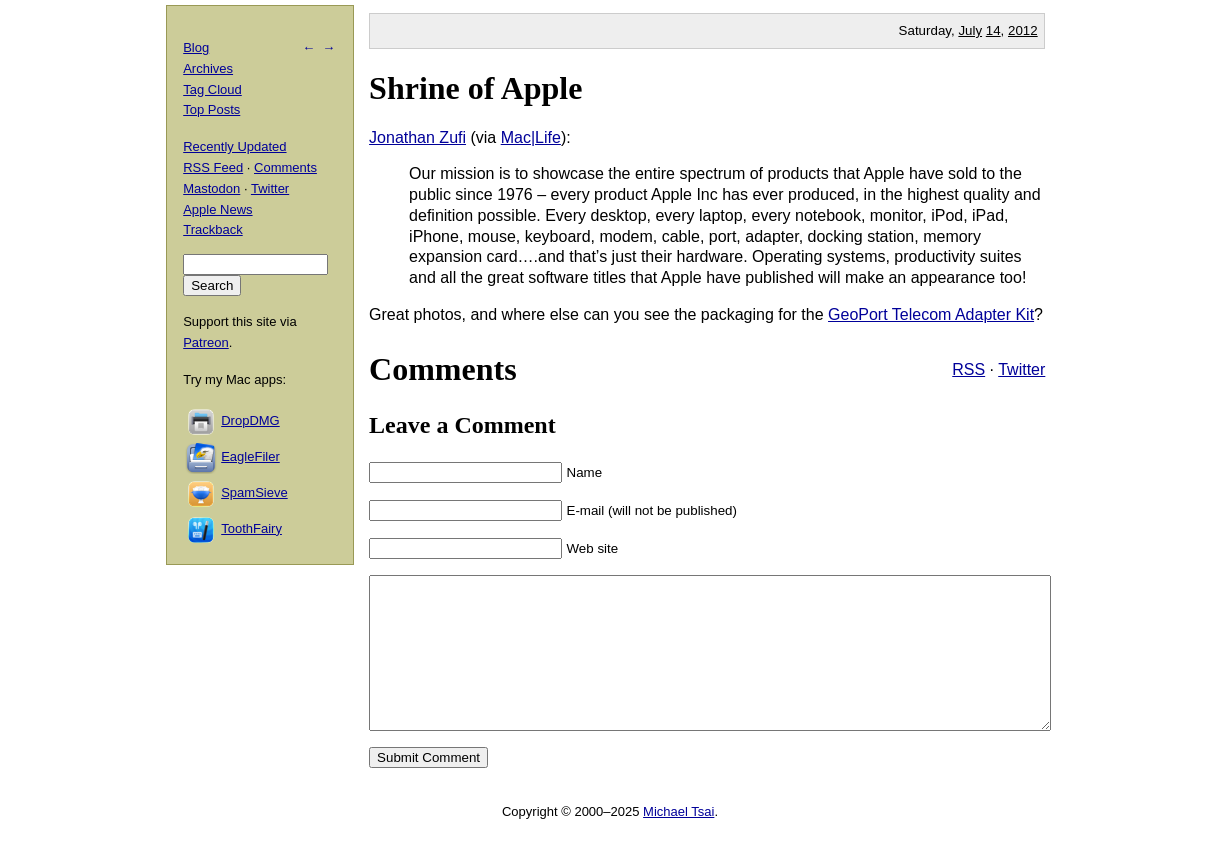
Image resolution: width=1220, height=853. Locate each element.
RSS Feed (213, 167)
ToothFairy (251, 528)
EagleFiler (250, 456)
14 (993, 30)
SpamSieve (254, 492)
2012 (1023, 30)
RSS (968, 369)
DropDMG (250, 420)
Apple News (217, 209)
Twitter (1021, 369)
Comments (285, 167)
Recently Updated (234, 146)
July (970, 30)
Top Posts (211, 109)
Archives (208, 68)
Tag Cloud (212, 89)
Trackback (212, 229)
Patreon (206, 342)
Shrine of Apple (475, 88)
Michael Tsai (678, 841)
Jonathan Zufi (417, 137)
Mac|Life (531, 137)
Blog (196, 47)
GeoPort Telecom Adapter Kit (931, 314)
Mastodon (211, 188)
